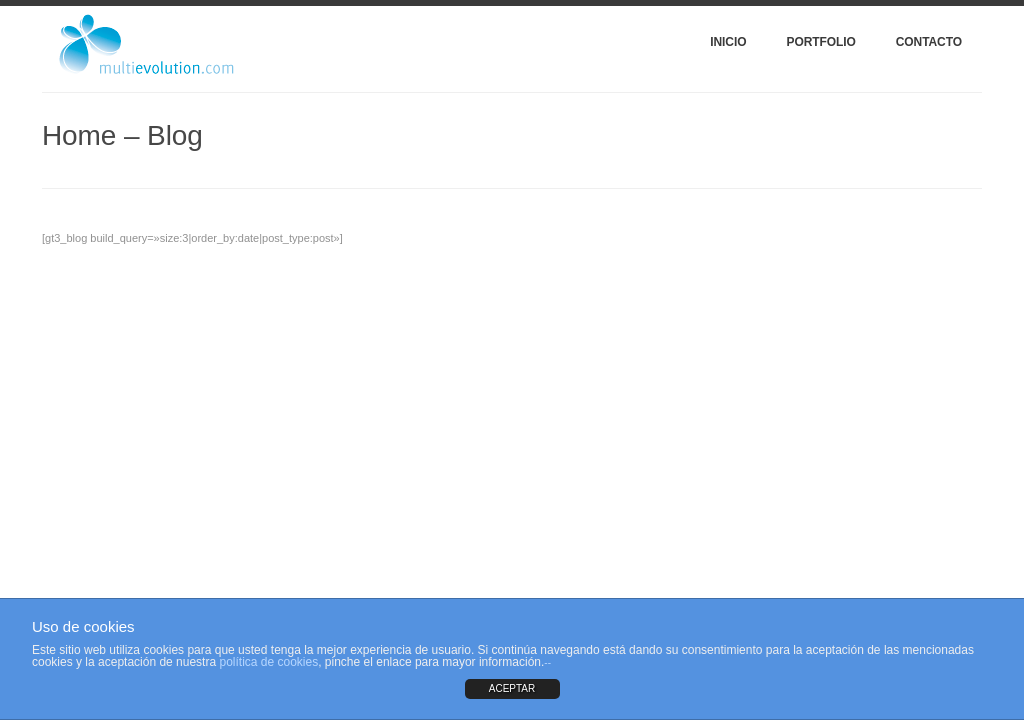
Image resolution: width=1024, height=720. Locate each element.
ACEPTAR (512, 688)
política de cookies (268, 662)
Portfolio (820, 42)
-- (547, 662)
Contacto (929, 42)
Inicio (728, 42)
